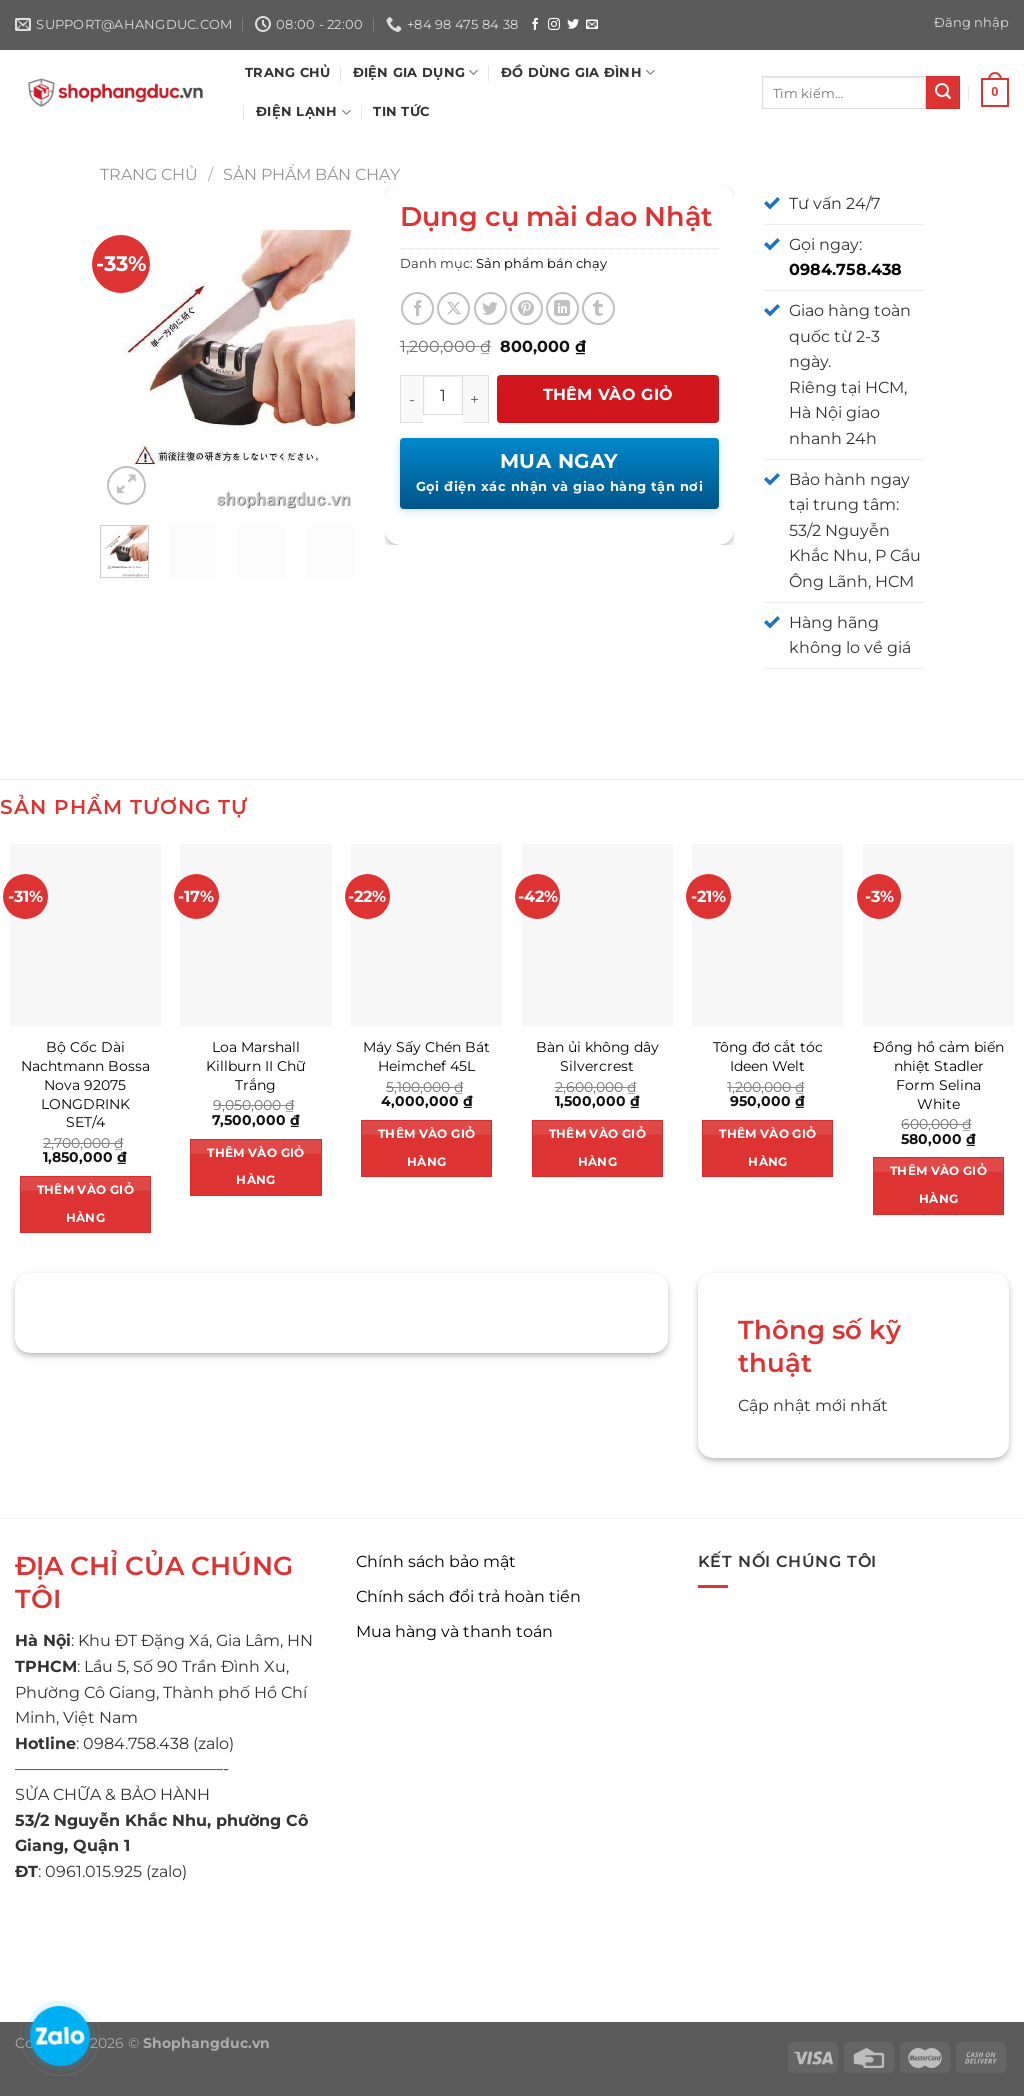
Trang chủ (149, 174)
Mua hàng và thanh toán (454, 1631)
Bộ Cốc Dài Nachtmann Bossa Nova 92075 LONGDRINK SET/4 (85, 1084)
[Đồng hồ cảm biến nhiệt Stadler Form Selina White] (938, 934)
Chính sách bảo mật (436, 1561)
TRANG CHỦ (287, 72)
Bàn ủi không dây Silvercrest (597, 1056)
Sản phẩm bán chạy (311, 174)
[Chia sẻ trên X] (453, 308)
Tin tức (401, 111)
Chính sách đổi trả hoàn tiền (468, 1596)
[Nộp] (943, 93)
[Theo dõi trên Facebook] (535, 25)
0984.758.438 (845, 269)
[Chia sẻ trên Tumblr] (598, 308)
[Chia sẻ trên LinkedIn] (562, 308)
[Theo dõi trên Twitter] (573, 25)
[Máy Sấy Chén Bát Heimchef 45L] (426, 934)
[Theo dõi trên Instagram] (554, 25)
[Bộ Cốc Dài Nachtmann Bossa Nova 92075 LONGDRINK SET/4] (85, 934)
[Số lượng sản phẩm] (443, 395)
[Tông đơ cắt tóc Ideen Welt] (767, 934)
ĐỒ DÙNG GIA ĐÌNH (578, 72)
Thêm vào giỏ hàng (608, 404)
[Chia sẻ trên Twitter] (490, 308)
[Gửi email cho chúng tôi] (592, 25)
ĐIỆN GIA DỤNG (416, 72)
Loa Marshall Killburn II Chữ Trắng (255, 1065)
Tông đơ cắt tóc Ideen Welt (768, 1056)
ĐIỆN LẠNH (303, 112)
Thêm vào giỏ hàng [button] (85, 1204)
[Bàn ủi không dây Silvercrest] (597, 934)
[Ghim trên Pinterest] (526, 308)
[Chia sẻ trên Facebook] (417, 308)
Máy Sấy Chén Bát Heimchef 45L (426, 1056)
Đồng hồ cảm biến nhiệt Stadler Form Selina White (938, 1075)
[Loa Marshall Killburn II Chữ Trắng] (255, 934)
